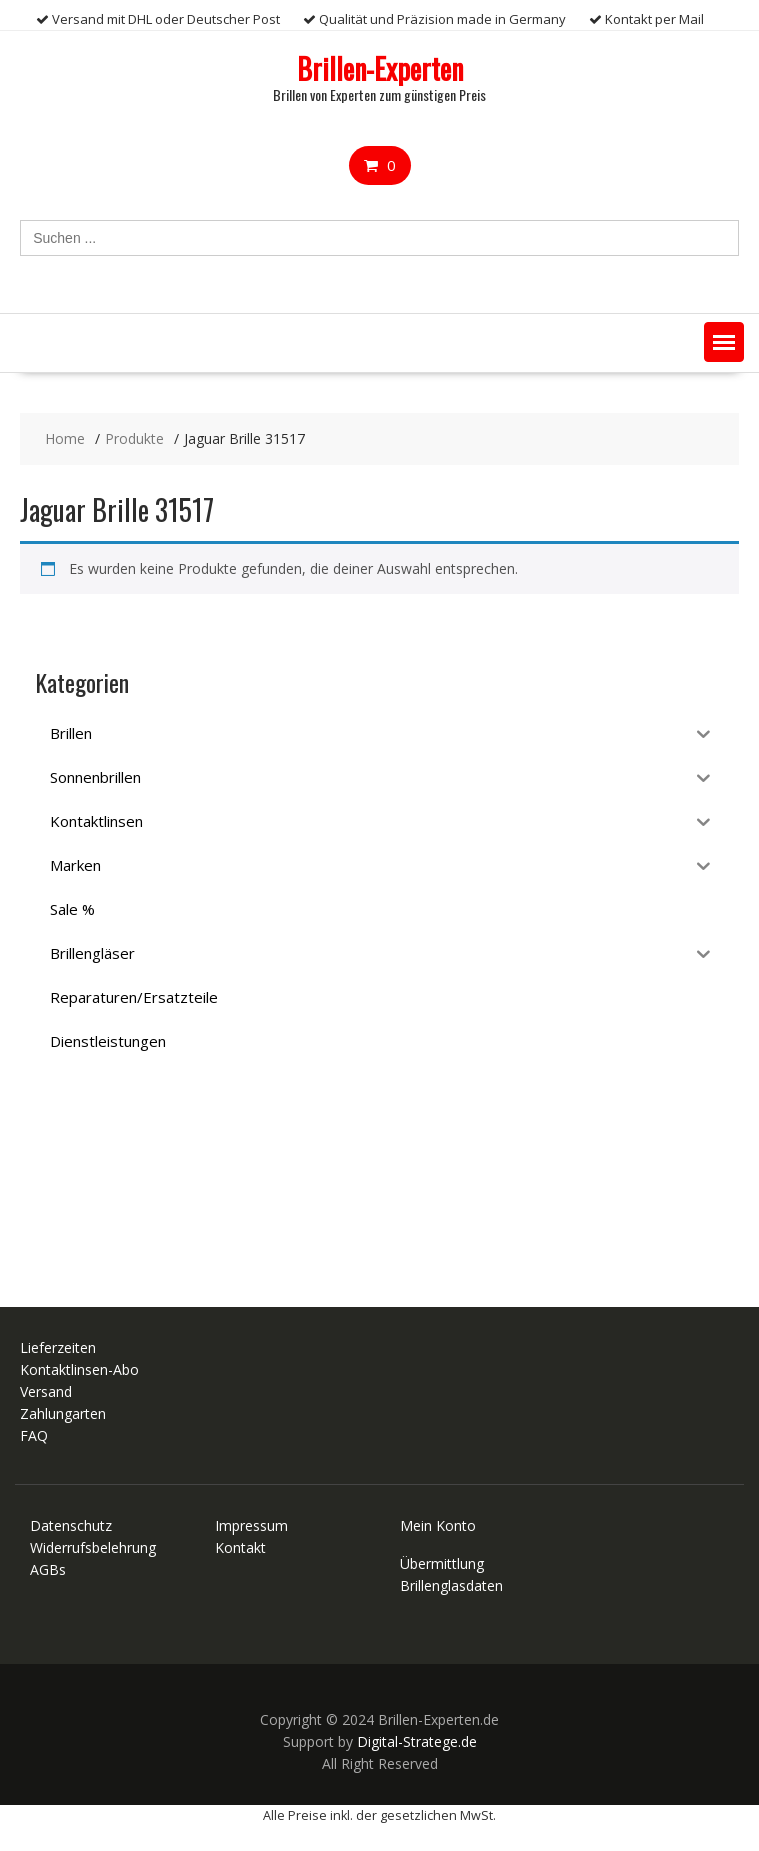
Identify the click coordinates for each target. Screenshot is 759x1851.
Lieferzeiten (58, 1347)
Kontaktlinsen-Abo (79, 1369)
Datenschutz (71, 1525)
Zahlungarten (63, 1413)
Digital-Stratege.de (417, 1741)
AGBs (48, 1569)
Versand (46, 1391)
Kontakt (240, 1547)
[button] (724, 342)
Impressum (251, 1525)
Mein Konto (438, 1525)
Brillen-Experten (380, 68)
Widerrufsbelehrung (93, 1547)
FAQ (34, 1435)
